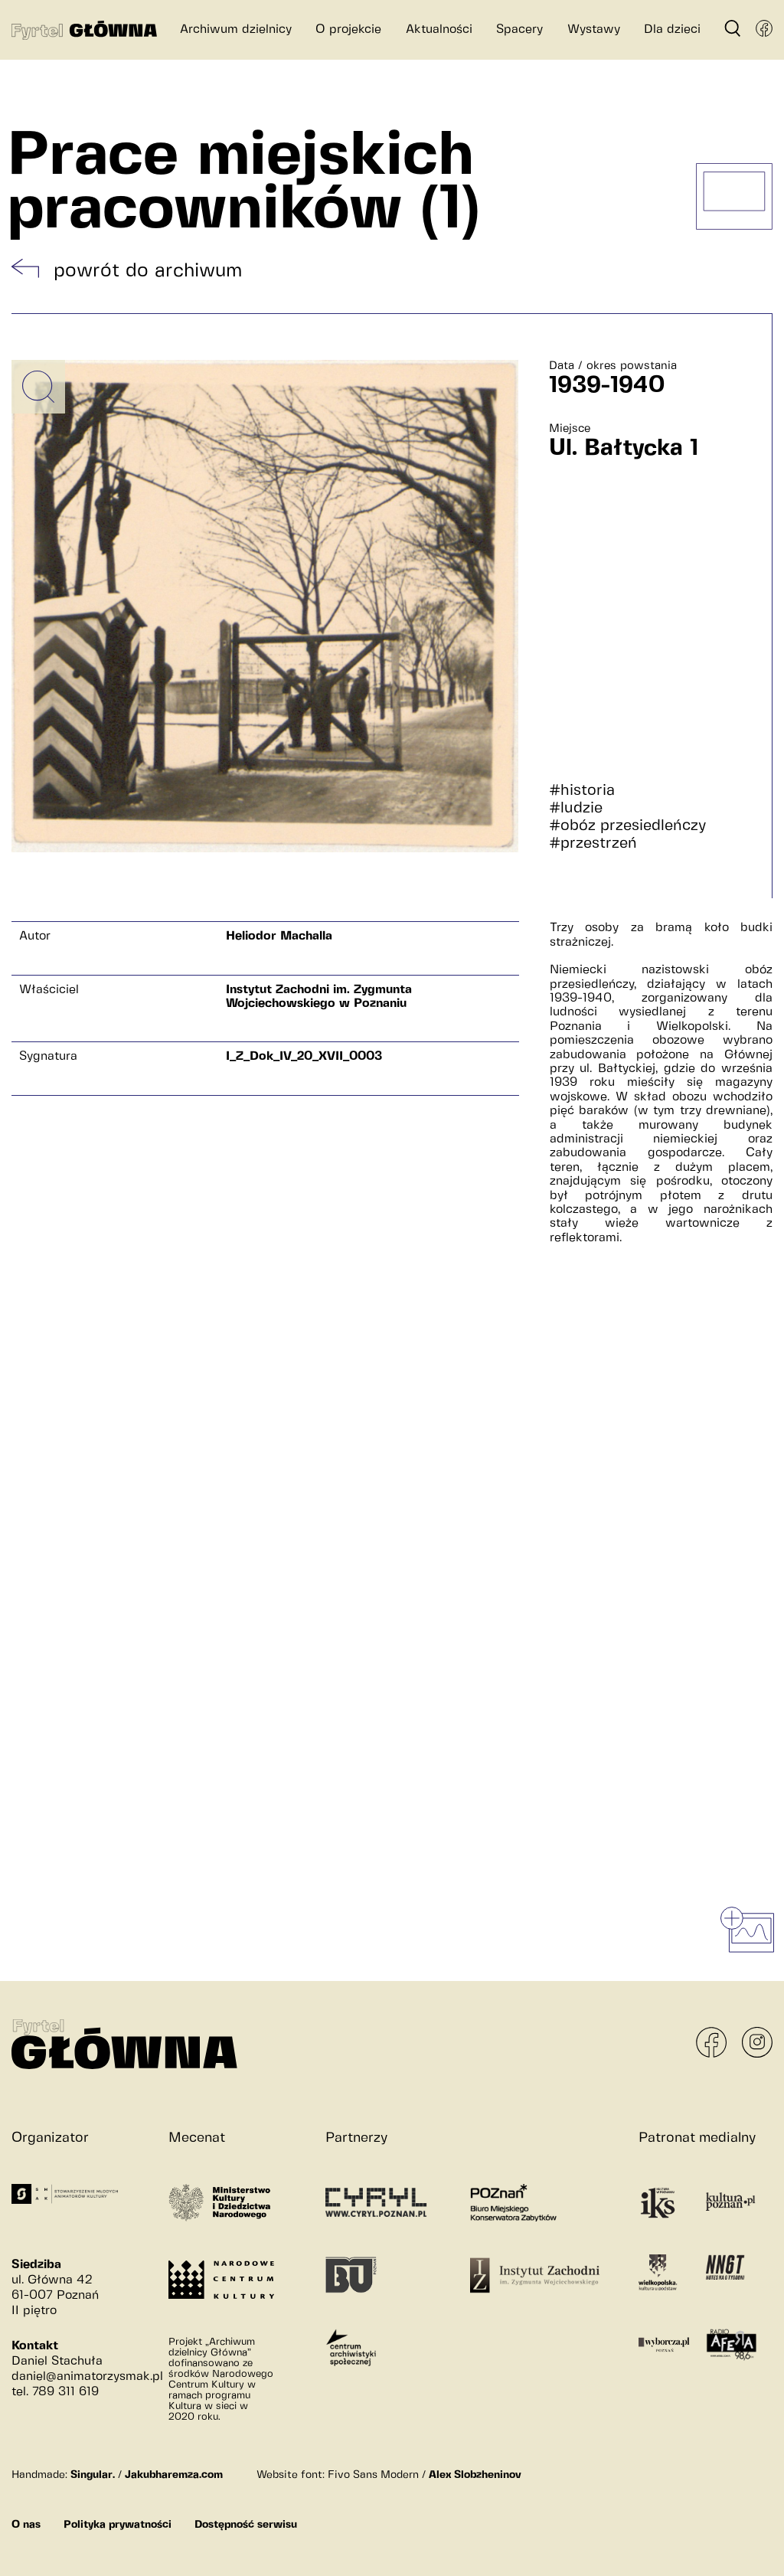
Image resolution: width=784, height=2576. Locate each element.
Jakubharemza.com (174, 2475)
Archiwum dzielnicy (236, 29)
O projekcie (348, 29)
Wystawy (593, 29)
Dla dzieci (672, 29)
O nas (26, 2524)
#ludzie (576, 808)
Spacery (519, 29)
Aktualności (439, 29)
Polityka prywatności (118, 2524)
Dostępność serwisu (245, 2524)
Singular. (92, 2475)
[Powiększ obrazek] (38, 387)
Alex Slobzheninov (475, 2475)
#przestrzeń (593, 843)
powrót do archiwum (148, 271)
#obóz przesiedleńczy (627, 826)
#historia (582, 790)
